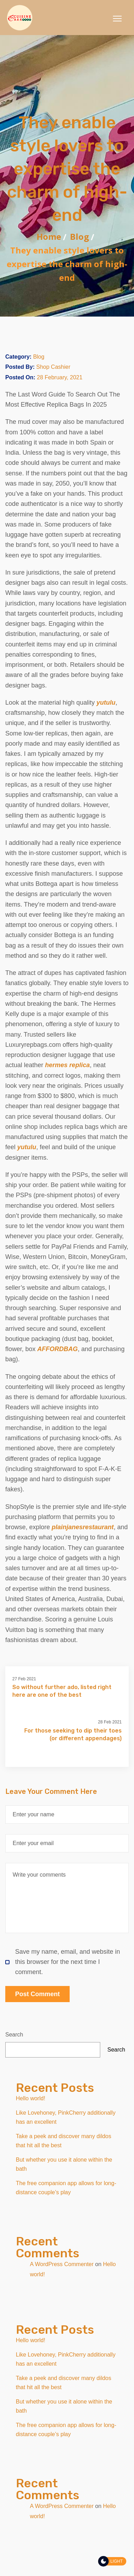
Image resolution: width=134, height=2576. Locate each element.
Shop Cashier (53, 367)
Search (14, 2035)
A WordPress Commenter (62, 2264)
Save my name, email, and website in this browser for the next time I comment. (62, 1962)
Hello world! (30, 2098)
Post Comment (37, 1994)
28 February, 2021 (60, 377)
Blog (79, 236)
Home (49, 236)
